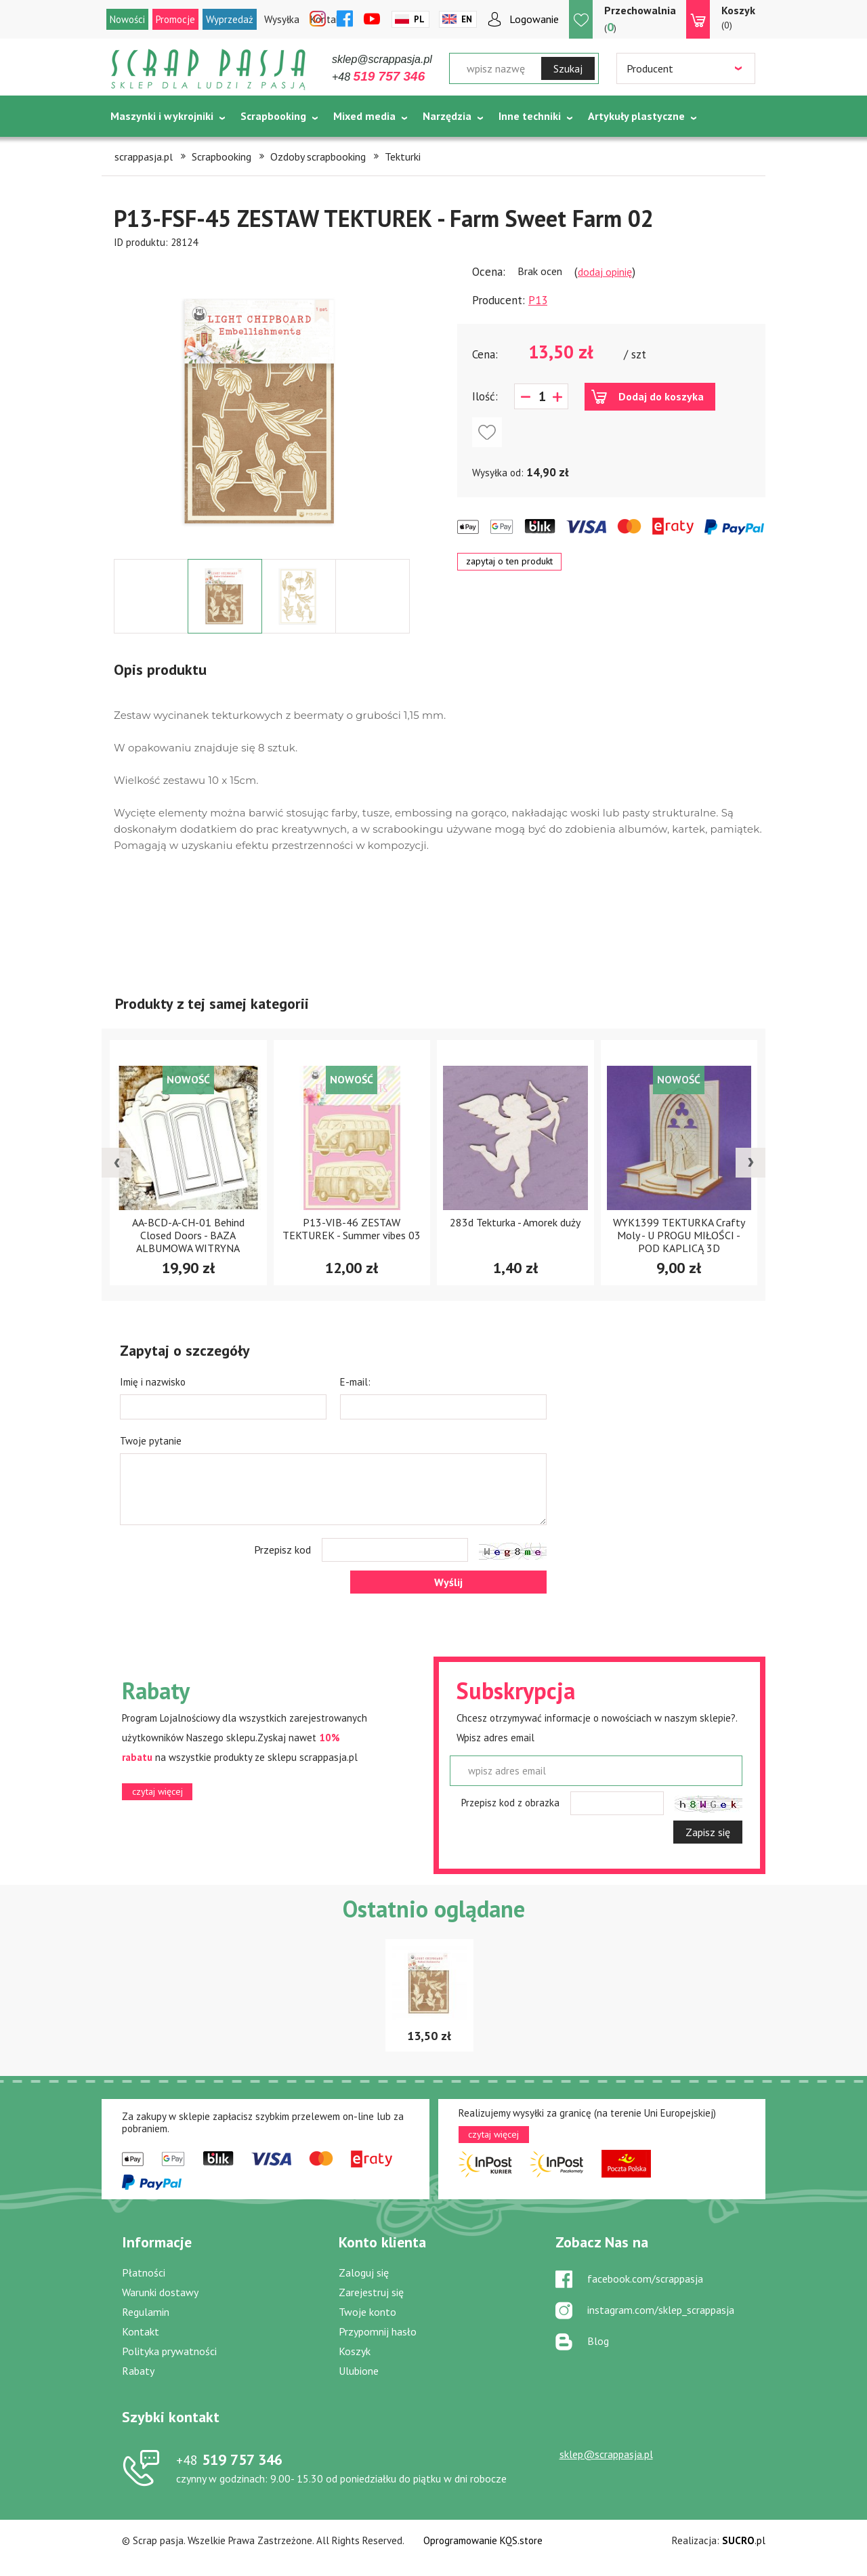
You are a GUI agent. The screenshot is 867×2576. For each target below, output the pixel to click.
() (640, 19)
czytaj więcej (157, 1791)
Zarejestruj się (371, 2292)
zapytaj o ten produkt (509, 561)
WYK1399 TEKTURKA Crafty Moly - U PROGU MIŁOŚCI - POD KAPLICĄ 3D (679, 1235)
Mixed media (364, 116)
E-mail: (355, 1381)
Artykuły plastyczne (636, 116)
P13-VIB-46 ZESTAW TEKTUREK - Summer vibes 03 (351, 1229)
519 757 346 (229, 2459)
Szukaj (568, 68)
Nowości (127, 19)
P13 (537, 300)
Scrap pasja (208, 69)
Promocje (175, 19)
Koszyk (355, 2351)
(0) (738, 17)
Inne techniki (530, 116)
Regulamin (145, 2312)
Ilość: (485, 396)
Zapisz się (707, 1832)
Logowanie (534, 19)
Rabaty (138, 2370)
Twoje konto (367, 2312)
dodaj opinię (605, 271)
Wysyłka (281, 19)
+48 (378, 77)
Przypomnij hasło (378, 2331)
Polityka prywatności (169, 2351)
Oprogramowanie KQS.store (483, 2540)
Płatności (143, 2272)
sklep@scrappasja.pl (382, 59)
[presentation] (116, 1163)
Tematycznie (142, 150)
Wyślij (448, 1582)
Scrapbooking (273, 116)
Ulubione (359, 2370)
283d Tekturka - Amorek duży (515, 1222)
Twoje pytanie (151, 1440)
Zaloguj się (364, 2272)
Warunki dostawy (160, 2292)
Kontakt (140, 2331)
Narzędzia (447, 116)
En (466, 19)
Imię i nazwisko (153, 1381)
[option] (262, 404)
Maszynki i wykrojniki (161, 116)
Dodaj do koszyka (661, 396)
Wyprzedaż (229, 19)
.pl (743, 2540)
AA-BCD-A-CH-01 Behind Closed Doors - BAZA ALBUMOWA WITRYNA (188, 1235)
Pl (419, 19)
